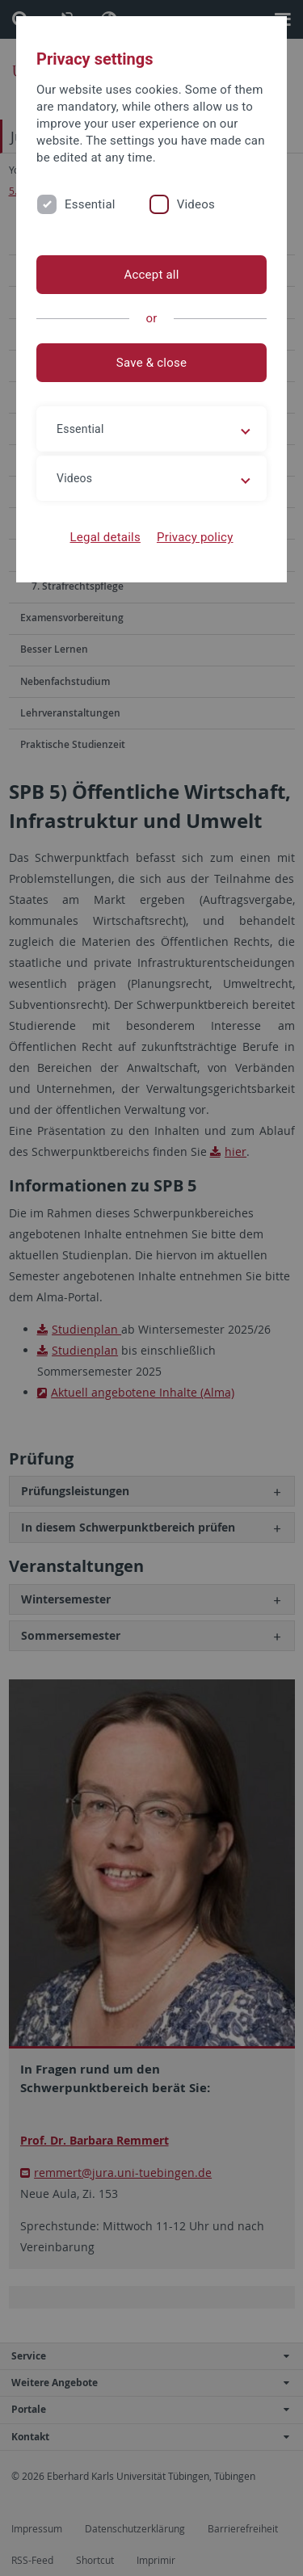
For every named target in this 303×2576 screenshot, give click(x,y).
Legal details (105, 537)
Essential (90, 204)
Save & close (151, 362)
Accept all (151, 274)
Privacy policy (195, 537)
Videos (196, 204)
